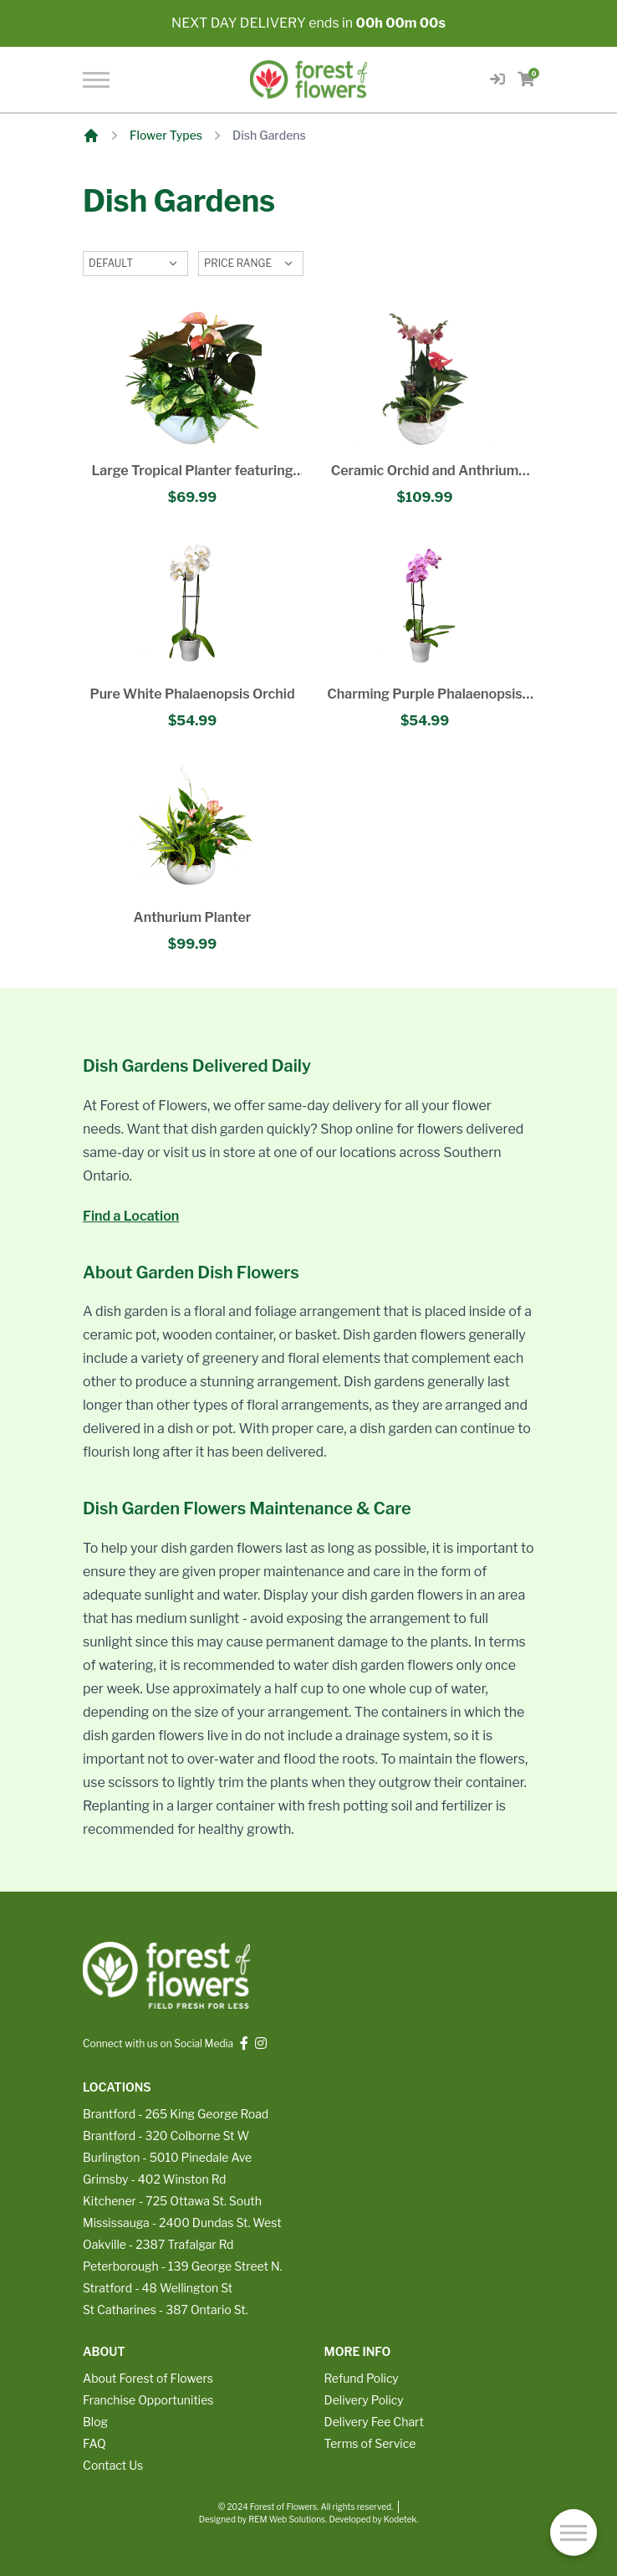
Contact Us (113, 2465)
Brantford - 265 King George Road (175, 2114)
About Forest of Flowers (148, 2378)
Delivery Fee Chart (374, 2422)
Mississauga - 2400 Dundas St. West (182, 2222)
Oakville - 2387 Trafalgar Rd (158, 2244)
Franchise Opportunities (148, 2400)
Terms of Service (370, 2443)
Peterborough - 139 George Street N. (182, 2266)
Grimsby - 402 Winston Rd (154, 2179)
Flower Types (166, 135)
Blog (95, 2422)
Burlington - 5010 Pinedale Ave (167, 2157)
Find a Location (131, 1216)
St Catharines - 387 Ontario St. (165, 2309)
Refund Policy (361, 2378)
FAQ (94, 2443)
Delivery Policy (364, 2400)
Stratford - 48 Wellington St (157, 2288)
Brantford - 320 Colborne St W (166, 2135)
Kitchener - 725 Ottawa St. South (172, 2201)
